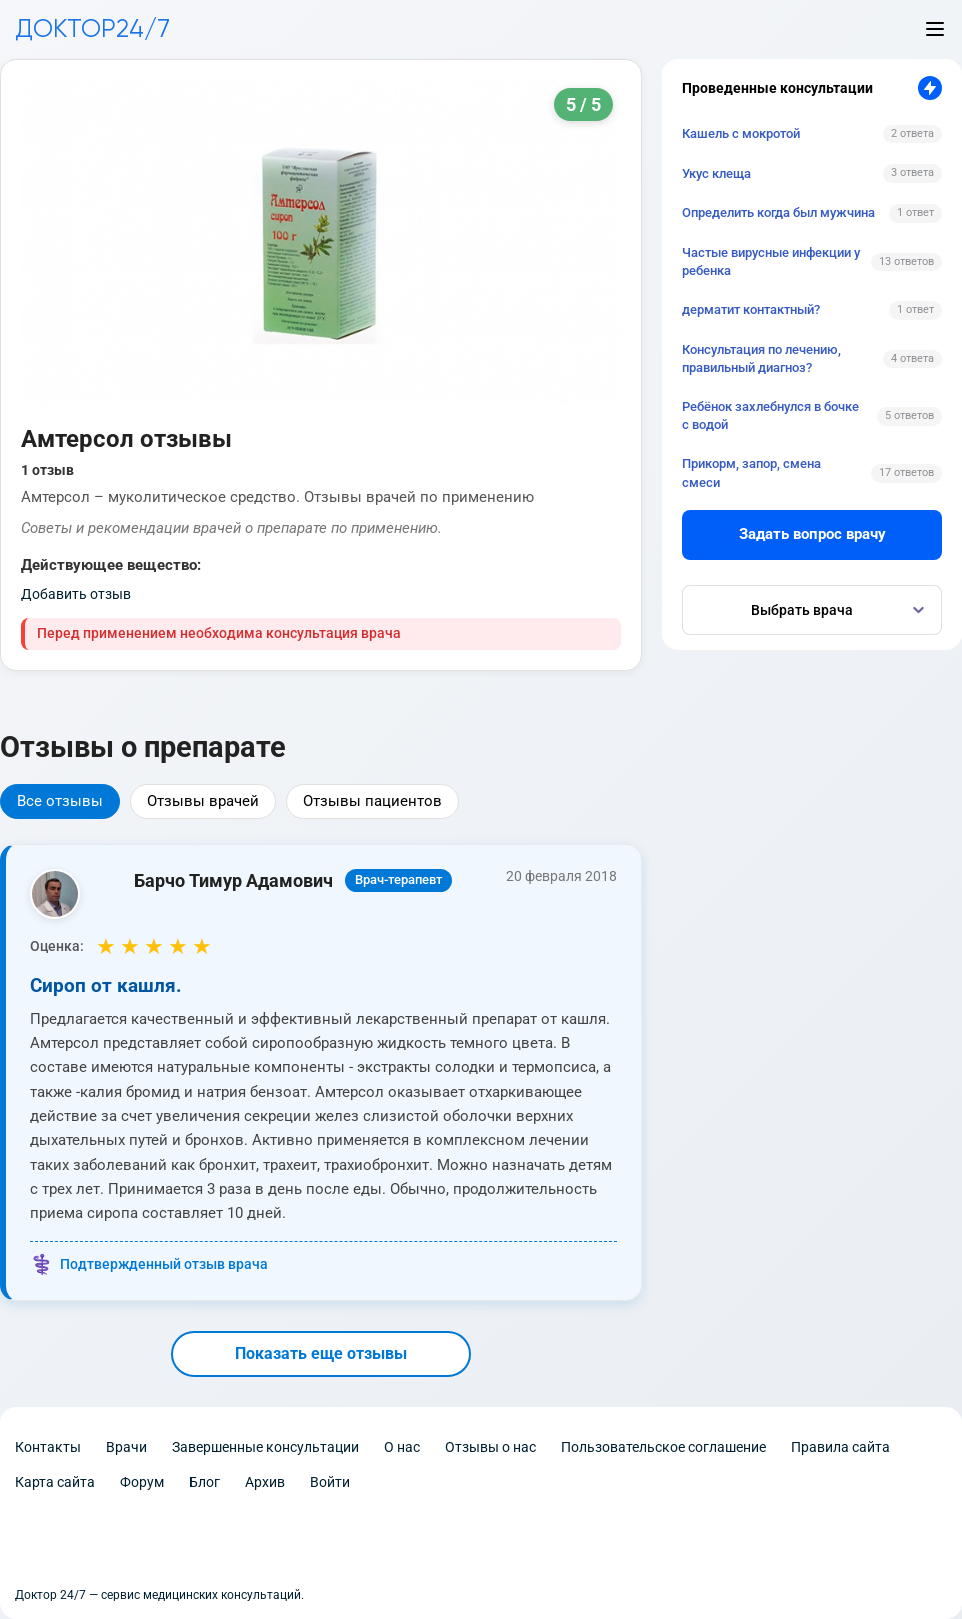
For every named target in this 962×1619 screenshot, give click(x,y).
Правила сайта (840, 1447)
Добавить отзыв (76, 594)
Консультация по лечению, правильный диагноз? (761, 358)
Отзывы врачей (203, 801)
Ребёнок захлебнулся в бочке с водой (770, 415)
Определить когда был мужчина (778, 212)
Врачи (126, 1447)
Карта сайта (55, 1482)
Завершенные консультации (265, 1447)
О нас (402, 1447)
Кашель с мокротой (741, 133)
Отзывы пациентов (372, 801)
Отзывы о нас (490, 1447)
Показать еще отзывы (321, 1353)
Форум (142, 1482)
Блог (204, 1482)
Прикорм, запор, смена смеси (751, 472)
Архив (265, 1482)
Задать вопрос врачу (812, 534)
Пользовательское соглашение (663, 1447)
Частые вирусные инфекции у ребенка (771, 261)
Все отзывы (60, 801)
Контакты (48, 1447)
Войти (330, 1482)
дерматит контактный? (751, 309)
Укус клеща (716, 173)
